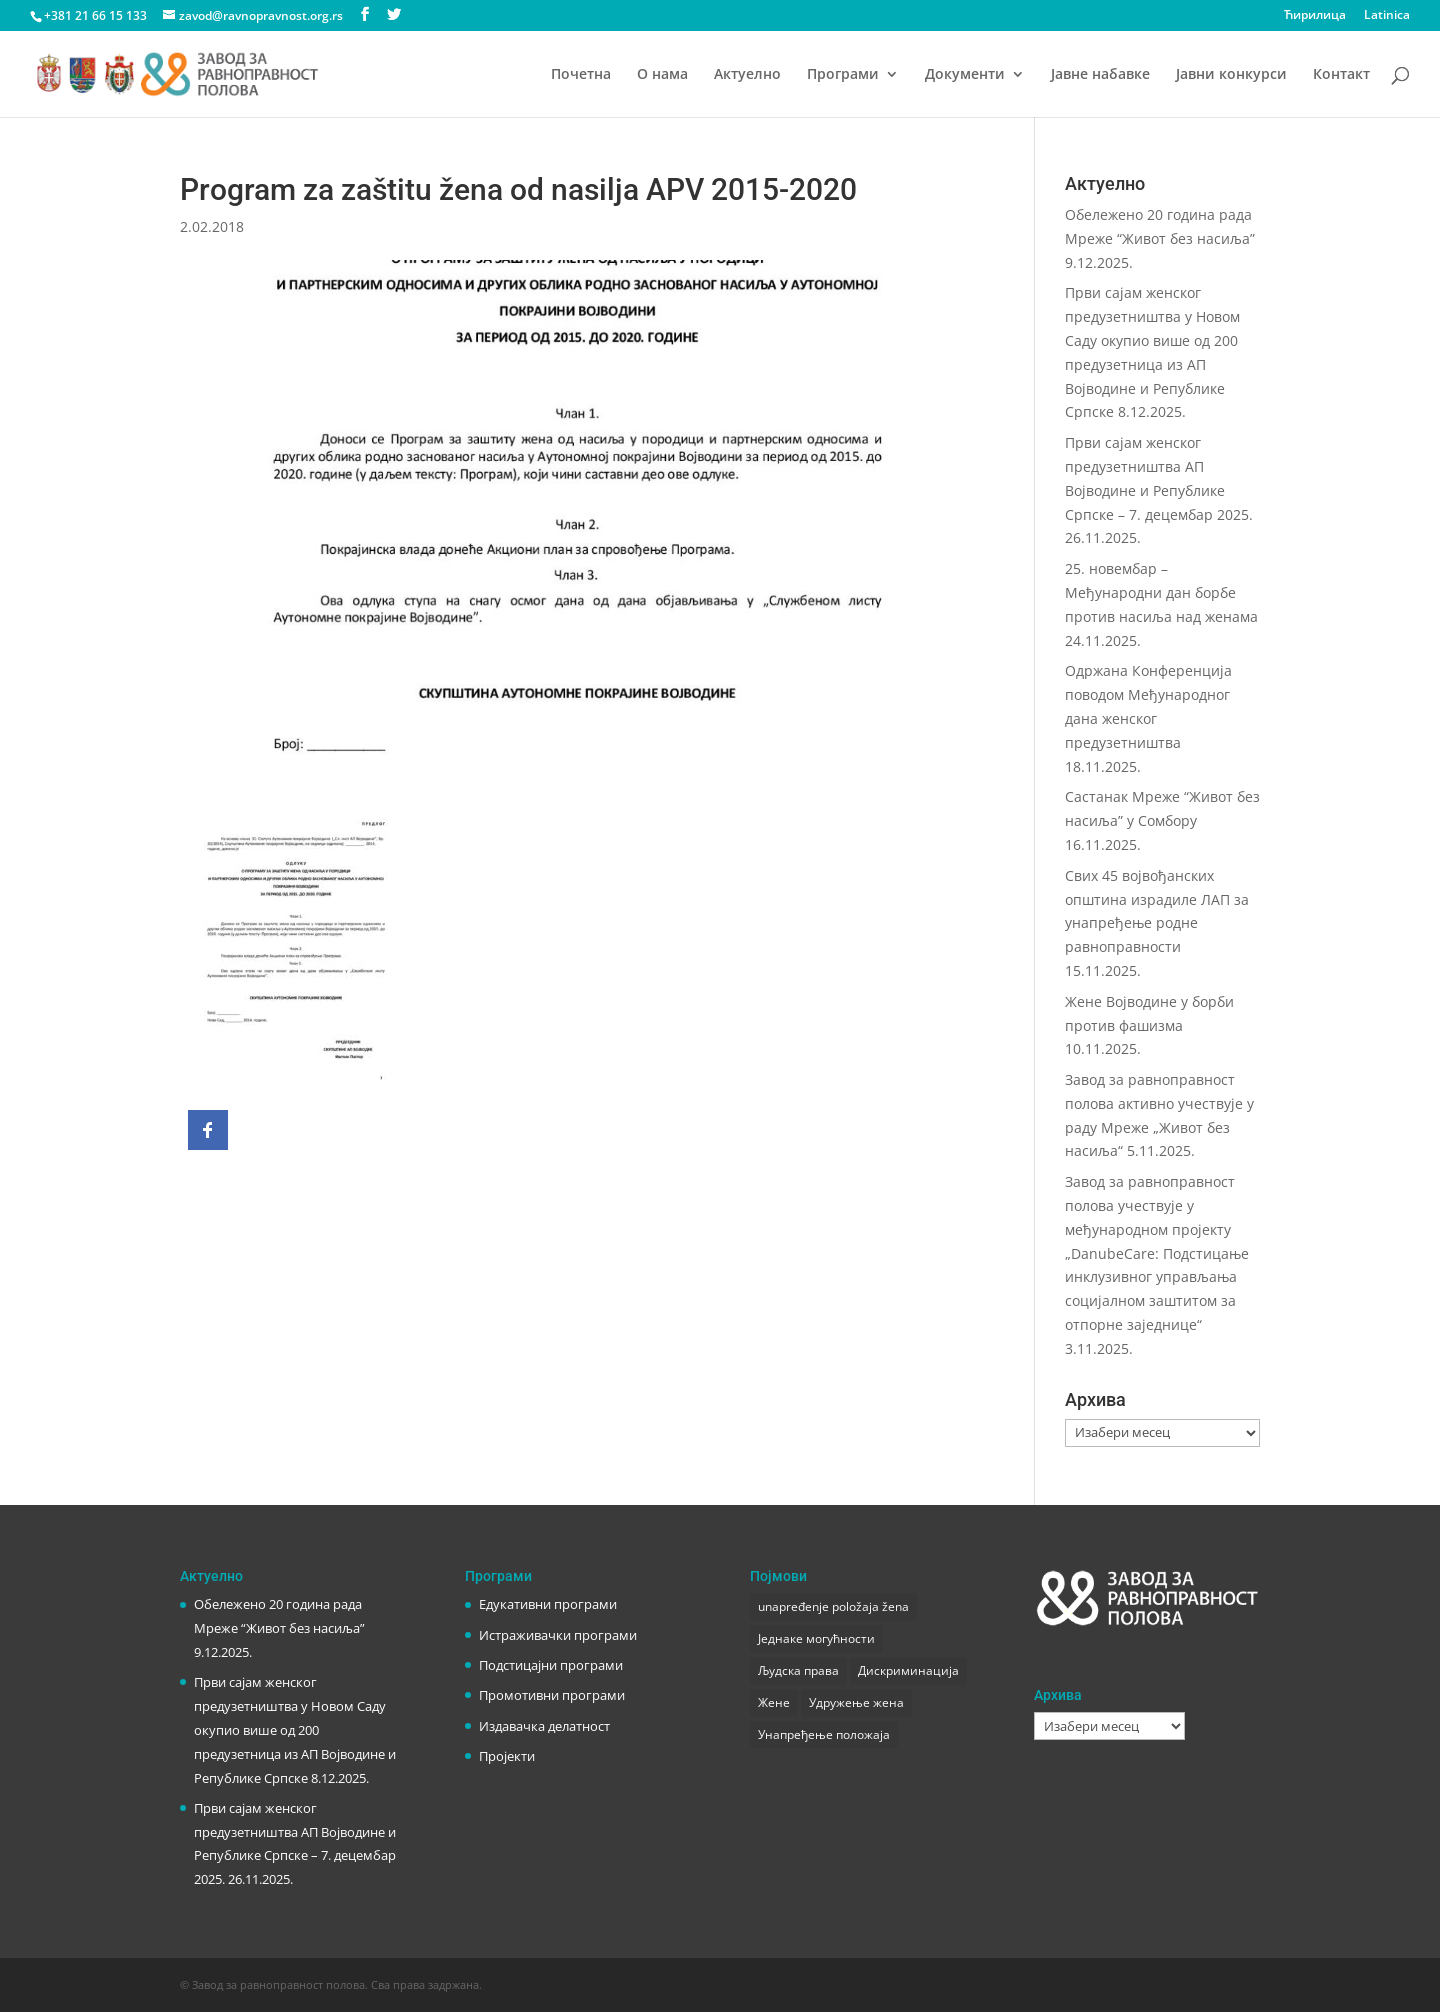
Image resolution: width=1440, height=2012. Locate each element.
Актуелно (747, 75)
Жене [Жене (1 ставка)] (774, 1702)
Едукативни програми (548, 1604)
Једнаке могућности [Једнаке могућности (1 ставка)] (816, 1638)
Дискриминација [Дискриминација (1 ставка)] (908, 1670)
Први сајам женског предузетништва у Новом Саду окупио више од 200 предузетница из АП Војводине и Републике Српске (295, 1729)
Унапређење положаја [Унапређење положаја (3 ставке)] (824, 1734)
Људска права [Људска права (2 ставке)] (798, 1670)
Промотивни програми (552, 1695)
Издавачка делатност (544, 1726)
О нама (662, 75)
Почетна (581, 75)
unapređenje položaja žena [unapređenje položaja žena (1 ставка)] (833, 1606)
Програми (843, 75)
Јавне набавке (1100, 75)
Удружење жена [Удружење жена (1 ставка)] (856, 1702)
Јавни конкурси (1231, 75)
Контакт (1341, 75)
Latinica (1387, 16)
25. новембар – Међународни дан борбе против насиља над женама (1161, 592)
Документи (965, 75)
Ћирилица (1315, 16)
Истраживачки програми (558, 1635)
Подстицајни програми (551, 1665)
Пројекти (507, 1756)
